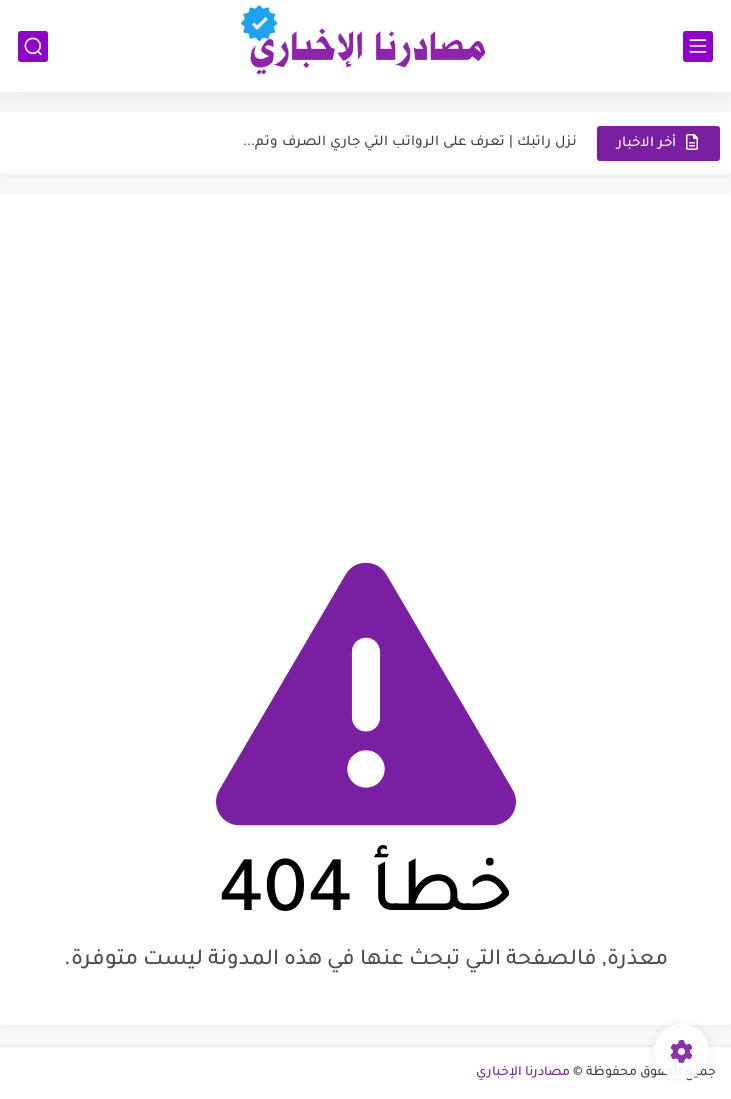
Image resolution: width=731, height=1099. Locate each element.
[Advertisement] (365, 364)
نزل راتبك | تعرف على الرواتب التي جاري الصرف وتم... (410, 142)
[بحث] (33, 46)
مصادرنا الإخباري (523, 1073)
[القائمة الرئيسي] (698, 46)
